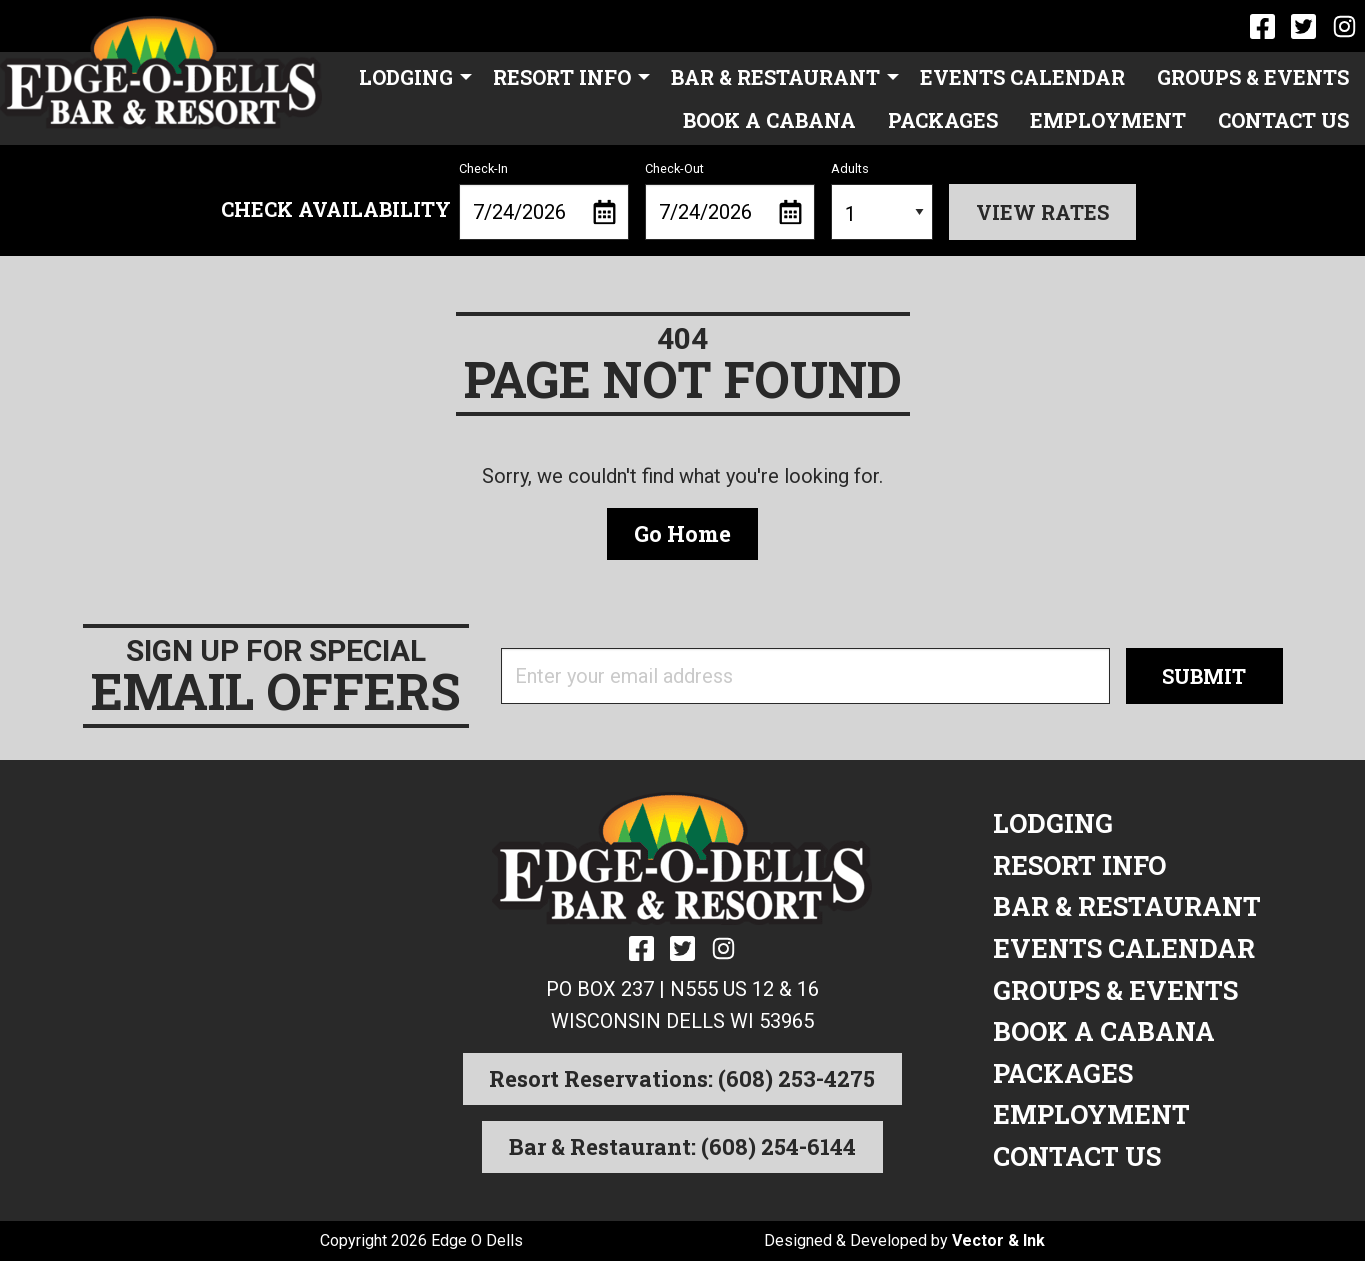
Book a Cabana (769, 120)
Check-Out (730, 201)
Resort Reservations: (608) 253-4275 (682, 1078)
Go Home (682, 533)
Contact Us (1283, 120)
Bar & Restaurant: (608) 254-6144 (682, 1146)
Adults (882, 201)
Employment (1108, 120)
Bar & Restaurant (775, 77)
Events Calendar (1022, 77)
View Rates (1042, 212)
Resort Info (562, 77)
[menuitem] (410, 77)
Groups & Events (1253, 77)
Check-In (544, 201)
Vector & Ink (998, 1240)
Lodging (406, 77)
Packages (943, 120)
